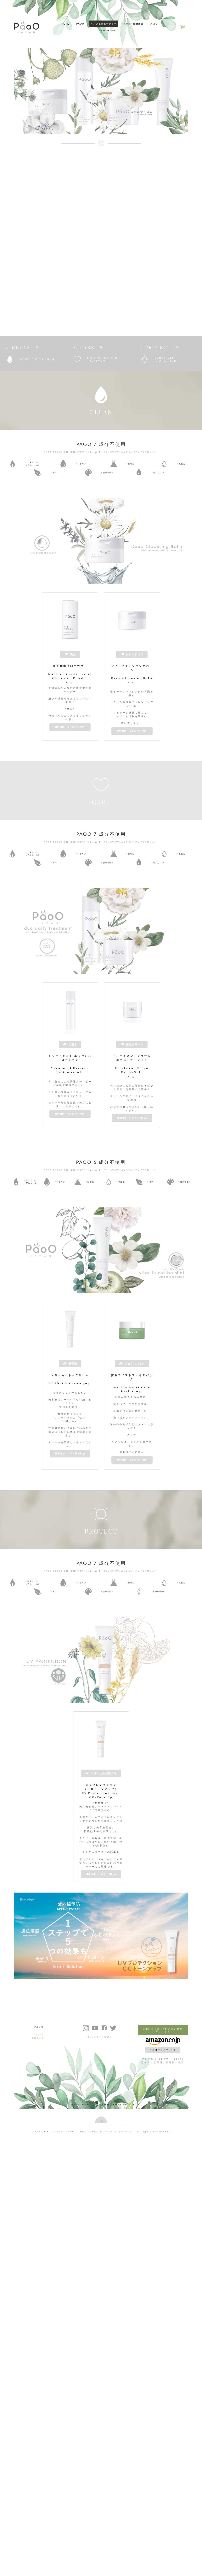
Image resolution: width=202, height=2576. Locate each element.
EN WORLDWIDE (109, 30)
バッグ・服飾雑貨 (133, 24)
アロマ (154, 24)
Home (65, 24)
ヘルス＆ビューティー (103, 24)
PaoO (80, 24)
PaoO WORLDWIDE (119, 2134)
